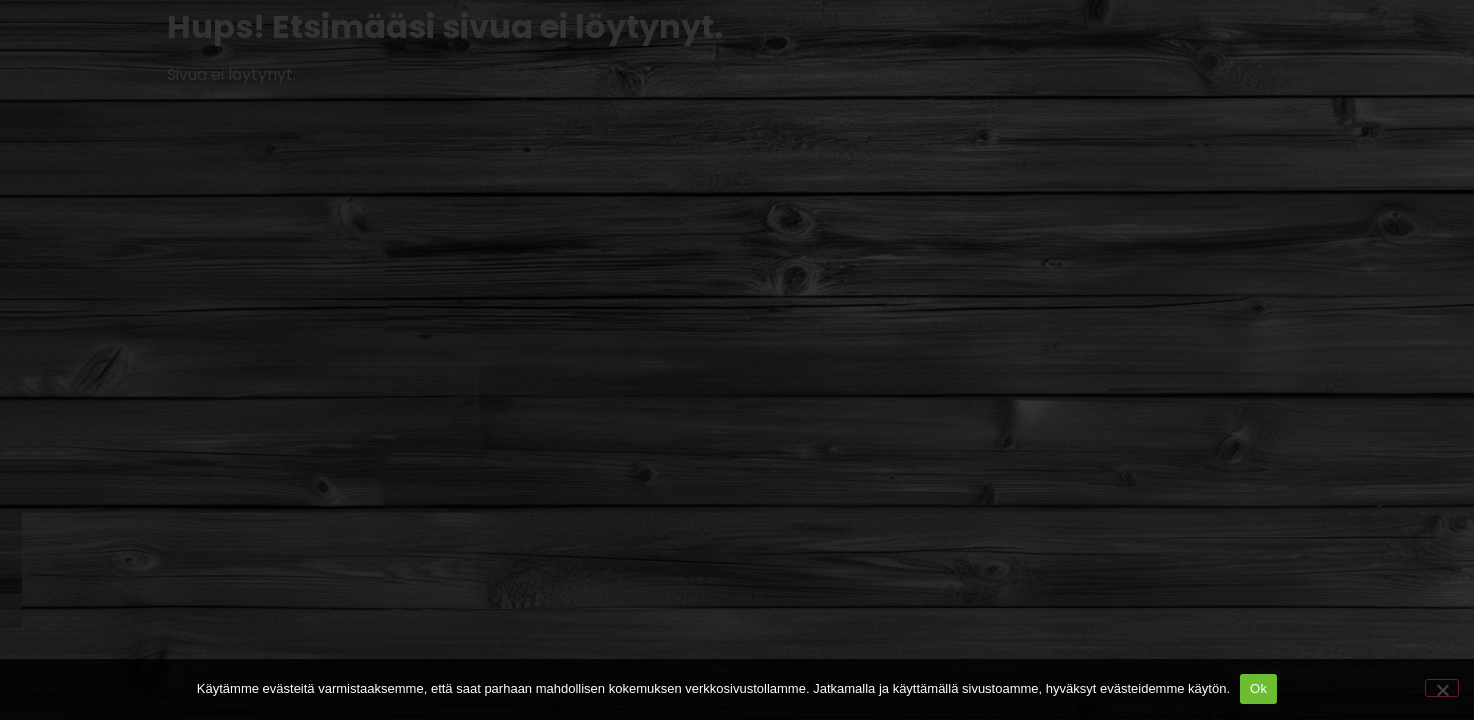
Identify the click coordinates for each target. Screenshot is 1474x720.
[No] (1442, 688)
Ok (1258, 688)
